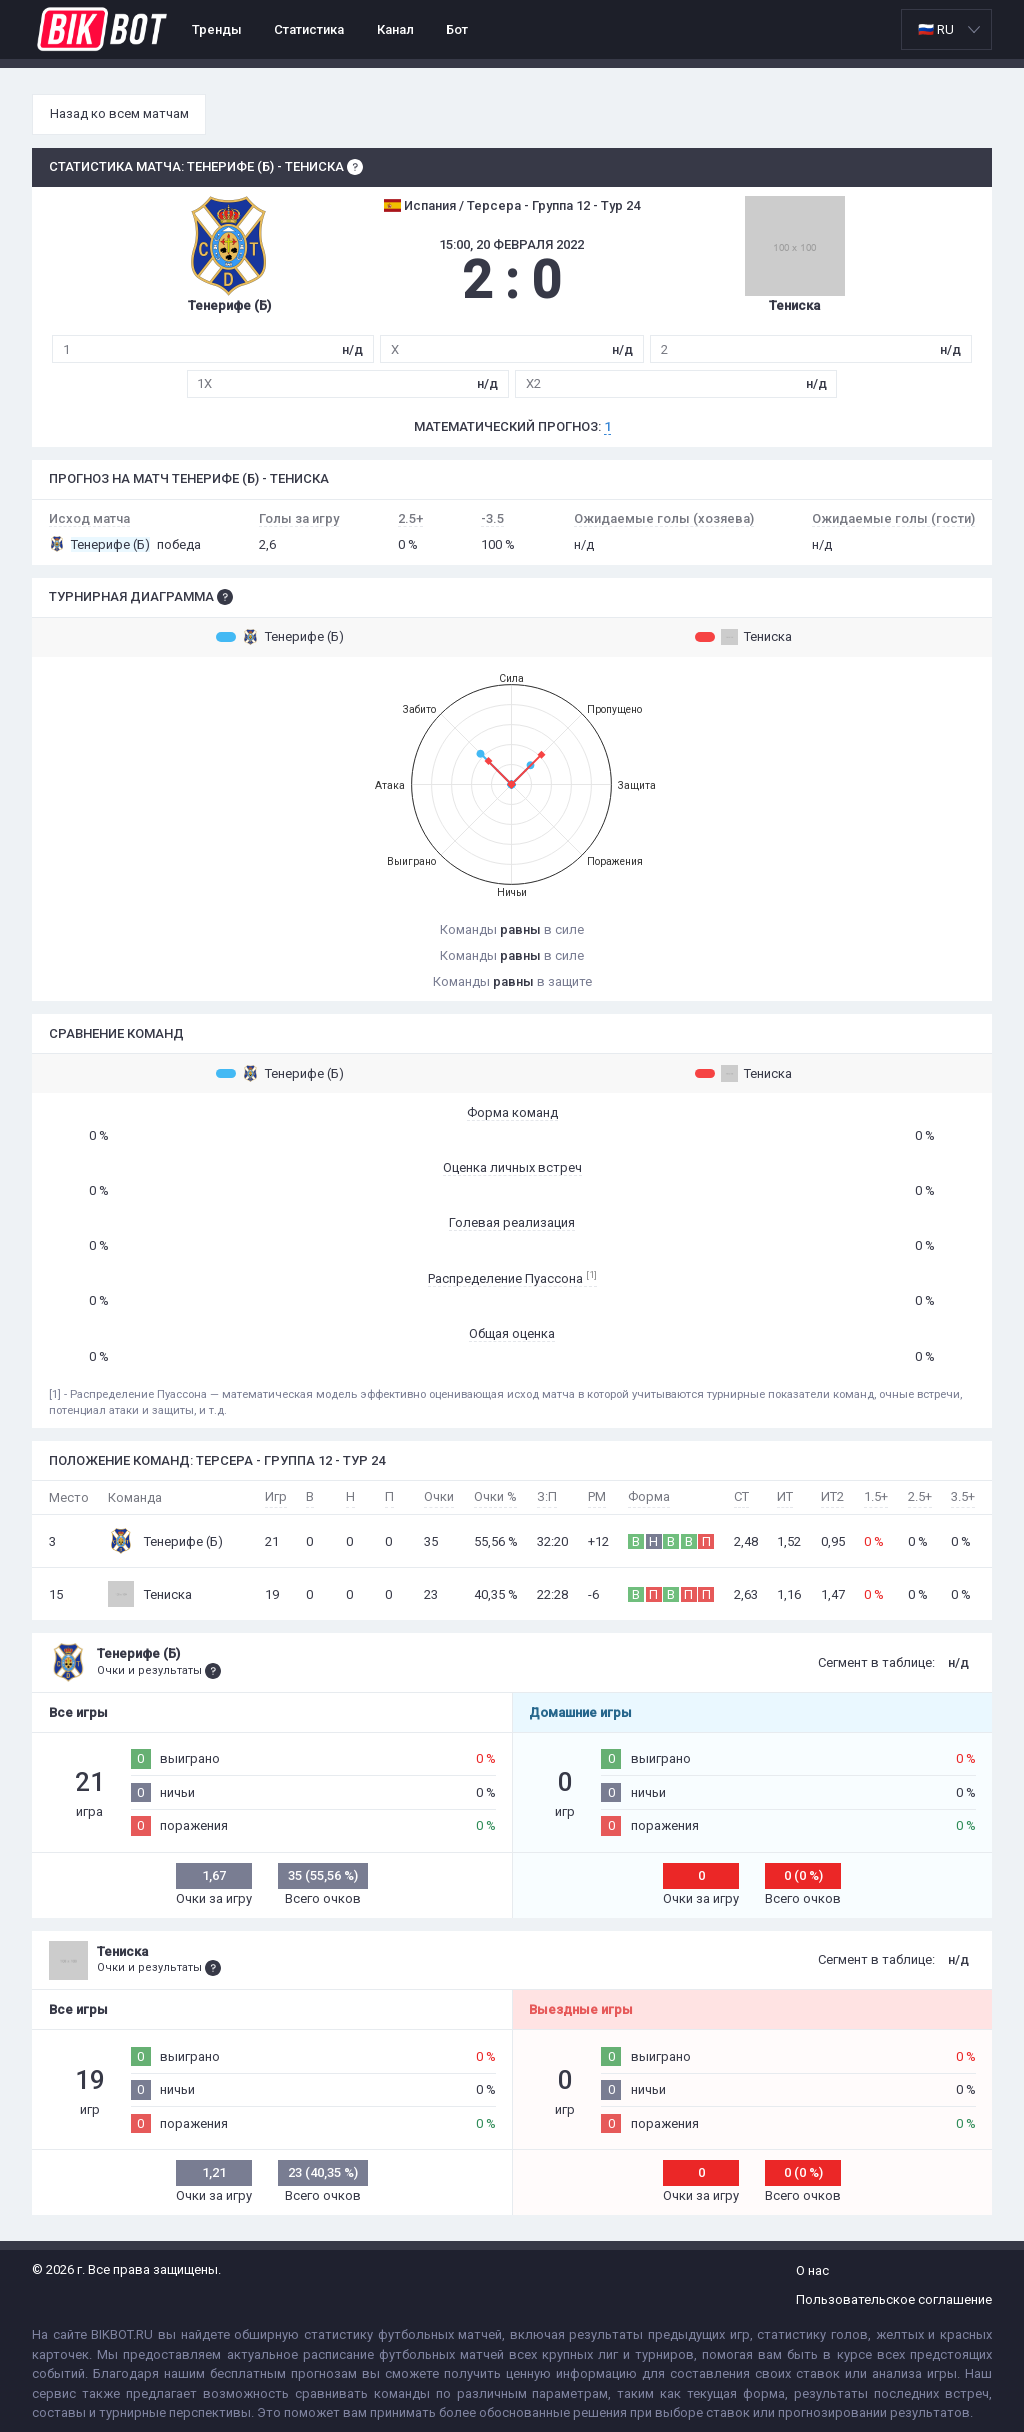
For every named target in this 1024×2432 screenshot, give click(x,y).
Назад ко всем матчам (119, 113)
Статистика (309, 29)
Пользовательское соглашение (894, 2299)
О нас (812, 2270)
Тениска (743, 637)
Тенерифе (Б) (280, 637)
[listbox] (946, 29)
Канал (395, 29)
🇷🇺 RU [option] (936, 29)
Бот (457, 29)
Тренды (217, 29)
